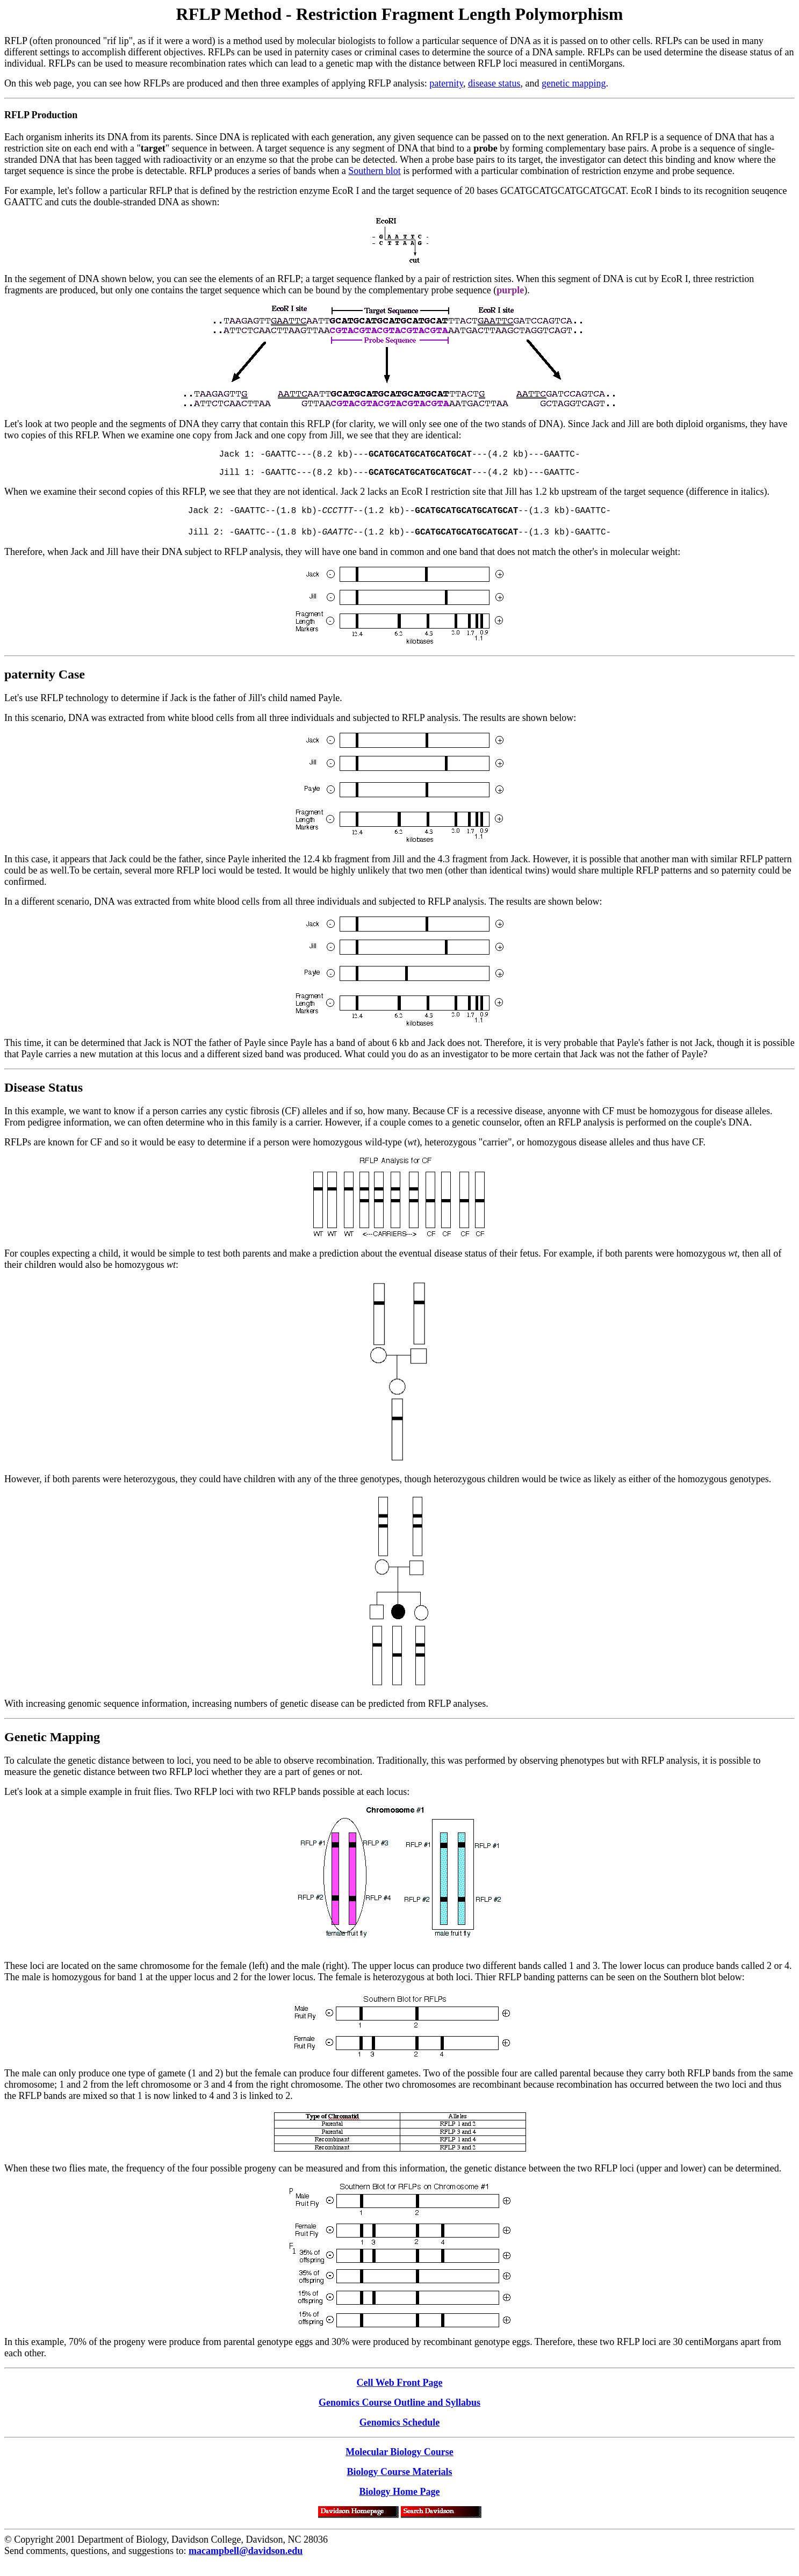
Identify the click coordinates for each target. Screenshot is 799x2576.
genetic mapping (574, 83)
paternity (446, 83)
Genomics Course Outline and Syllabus (399, 2413)
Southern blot (374, 170)
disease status (494, 83)
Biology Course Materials (399, 2482)
